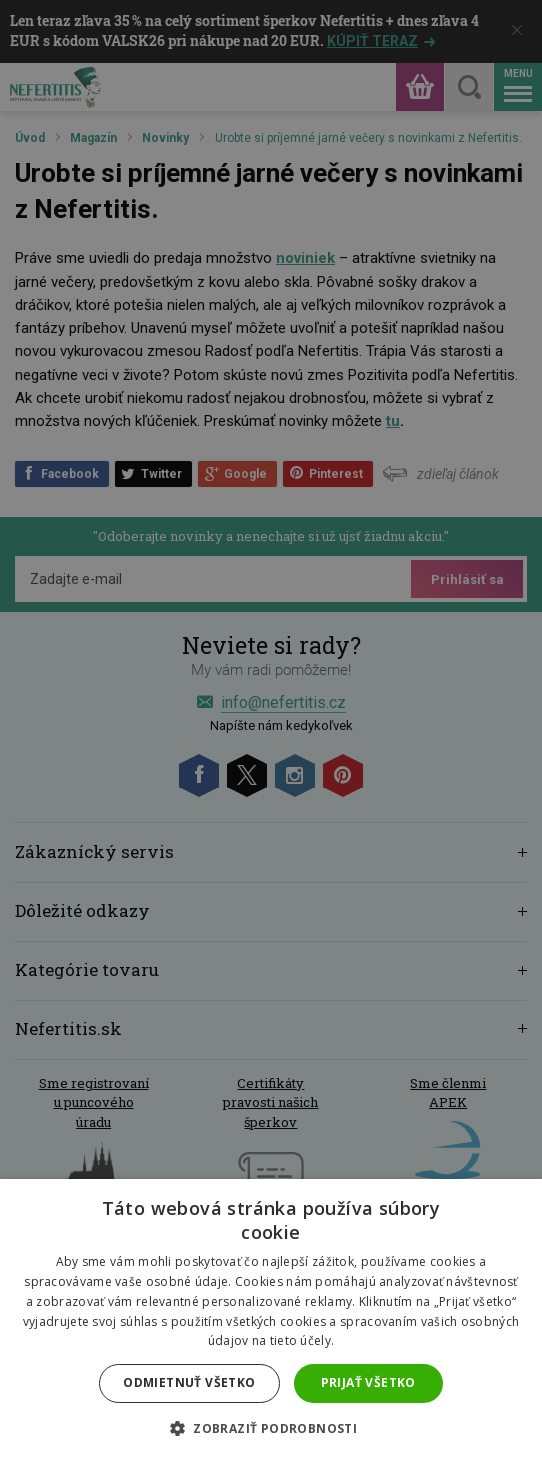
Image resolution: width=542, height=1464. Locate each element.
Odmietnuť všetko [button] (189, 1382)
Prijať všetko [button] (368, 1382)
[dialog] (271, 732)
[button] (271, 1429)
